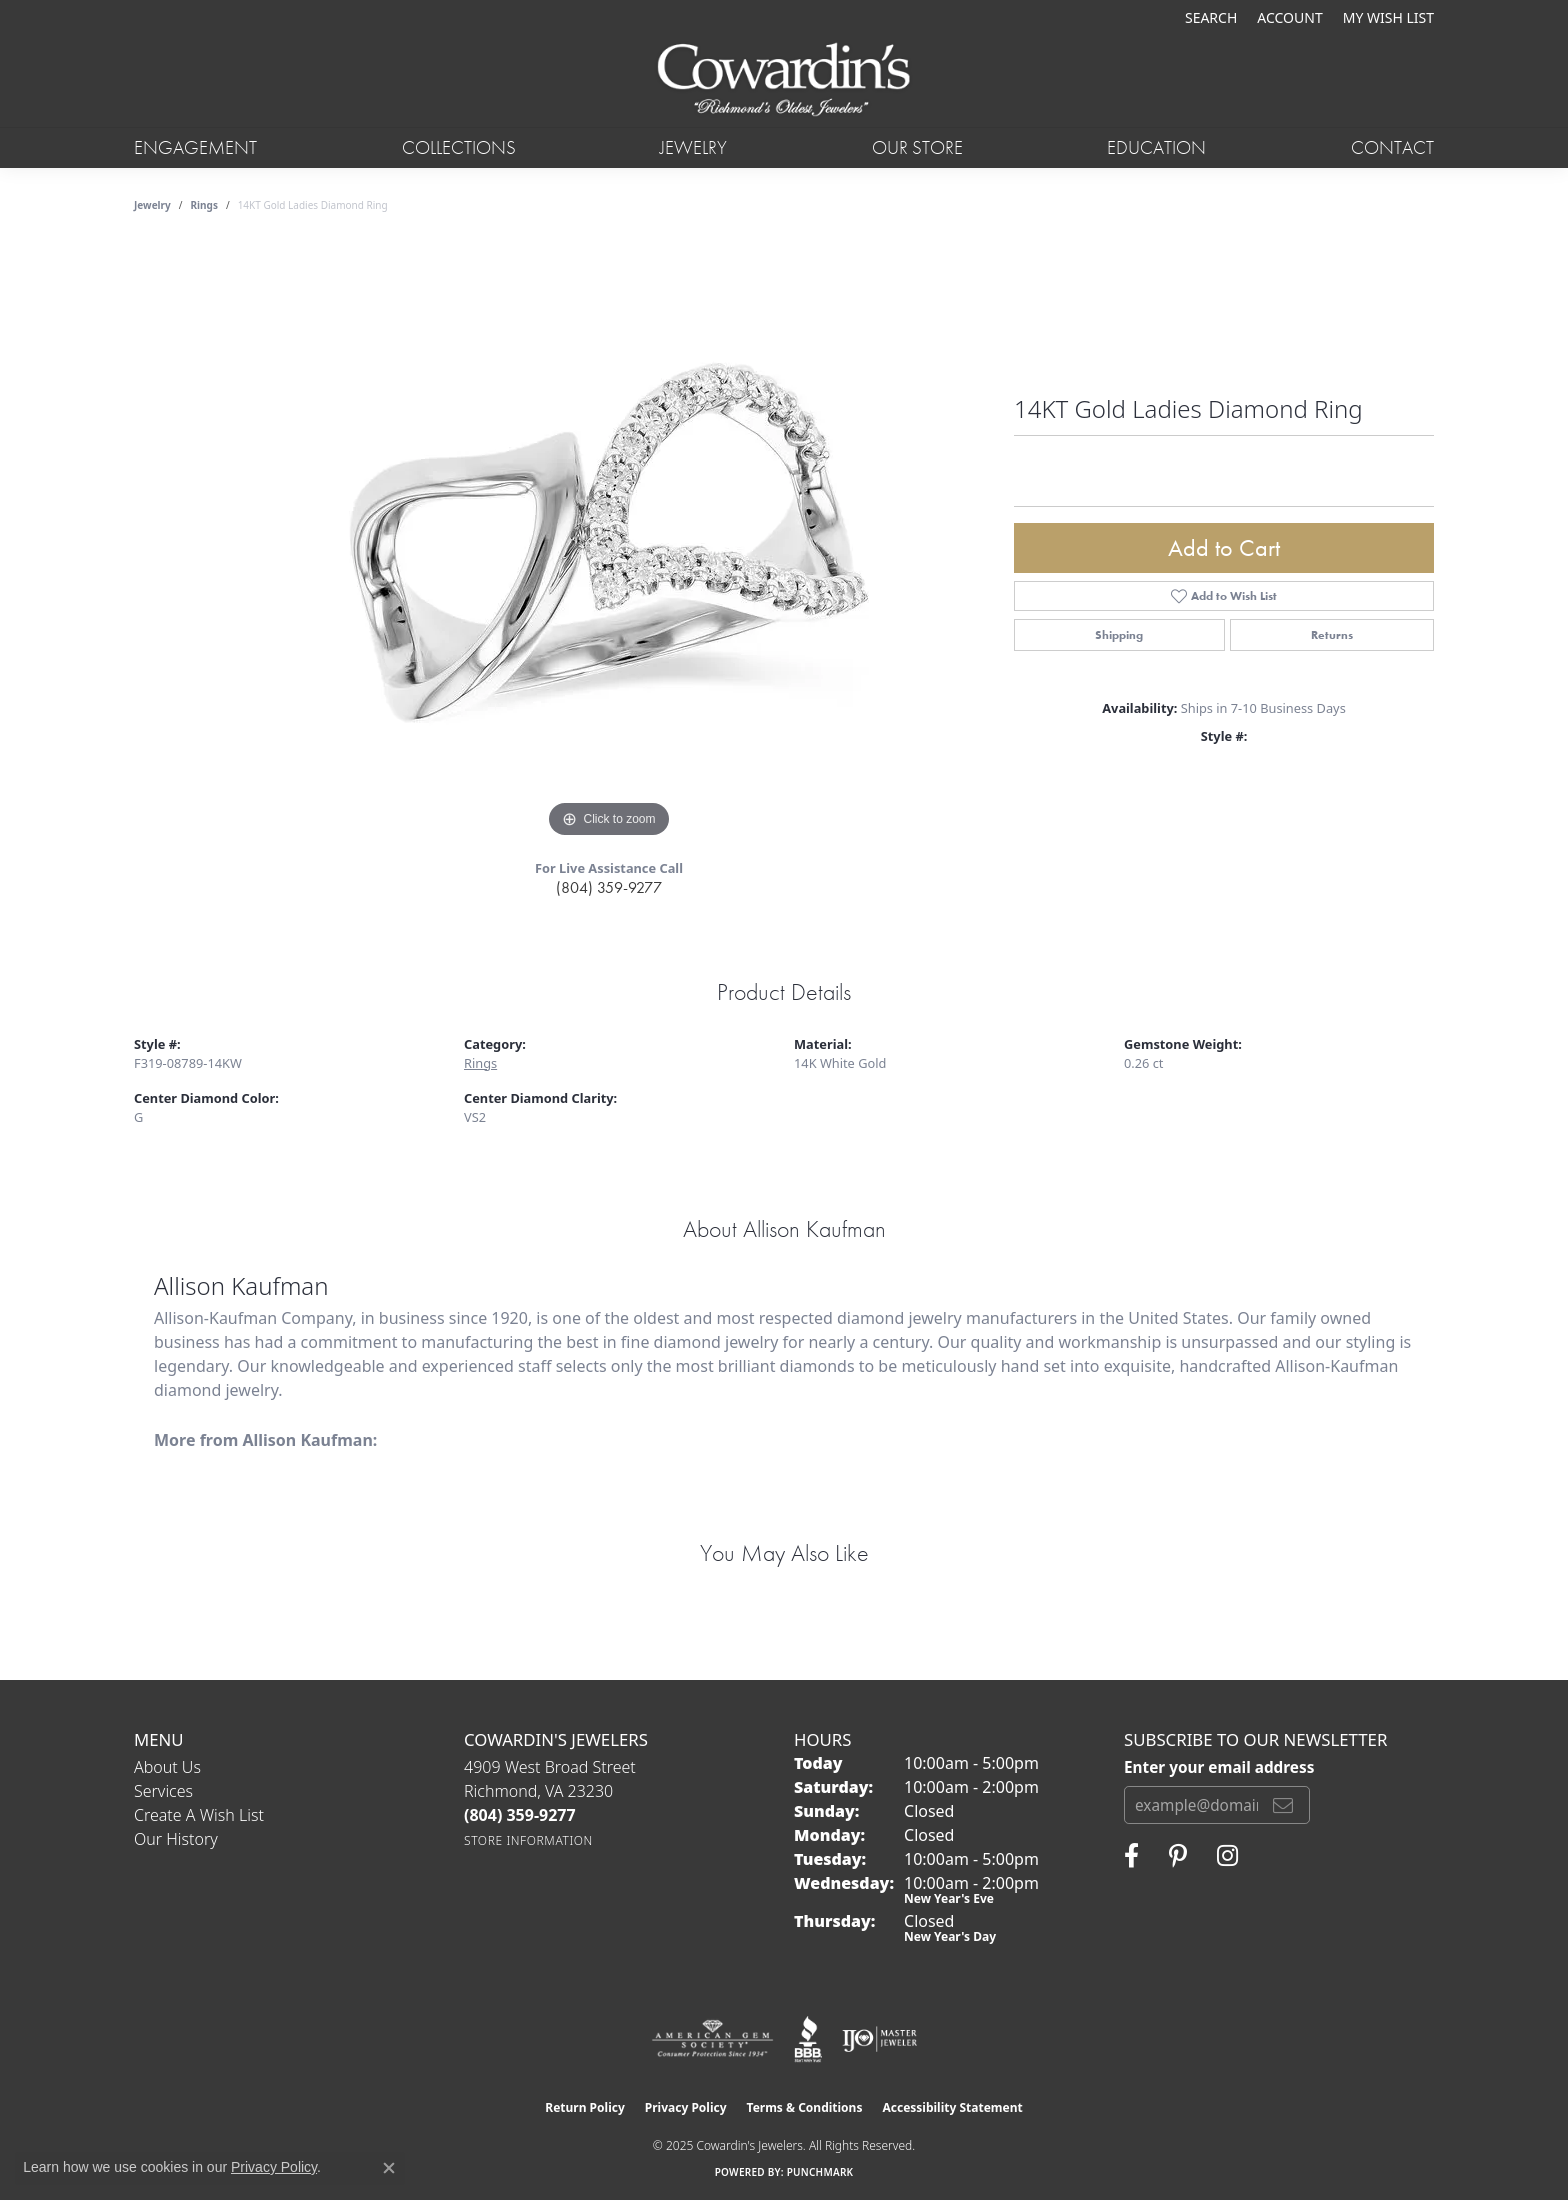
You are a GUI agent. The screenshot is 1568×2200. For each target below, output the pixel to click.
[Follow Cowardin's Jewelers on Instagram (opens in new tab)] (1227, 1856)
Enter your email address (1219, 1767)
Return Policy (585, 2107)
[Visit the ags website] (712, 2039)
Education (1156, 147)
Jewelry (693, 147)
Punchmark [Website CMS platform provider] (820, 2172)
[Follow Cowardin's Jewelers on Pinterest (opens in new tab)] (1178, 1856)
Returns (1332, 635)
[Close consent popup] (389, 2168)
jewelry (152, 205)
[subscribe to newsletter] (1283, 1805)
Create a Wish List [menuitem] (199, 1815)
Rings (204, 205)
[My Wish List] (1388, 17)
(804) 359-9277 (609, 887)
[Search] (1211, 17)
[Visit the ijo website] (879, 2039)
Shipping (1119, 635)
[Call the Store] (520, 1815)
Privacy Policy (686, 2107)
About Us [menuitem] (167, 1767)
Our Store (917, 147)
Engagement (195, 147)
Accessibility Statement (952, 2107)
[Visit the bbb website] (808, 2039)
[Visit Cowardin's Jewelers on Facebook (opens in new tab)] (1131, 1856)
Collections (459, 147)
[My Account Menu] (1289, 17)
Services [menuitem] (163, 1791)
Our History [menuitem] (176, 1839)
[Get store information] (528, 1840)
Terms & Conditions (805, 2107)
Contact (1392, 147)
